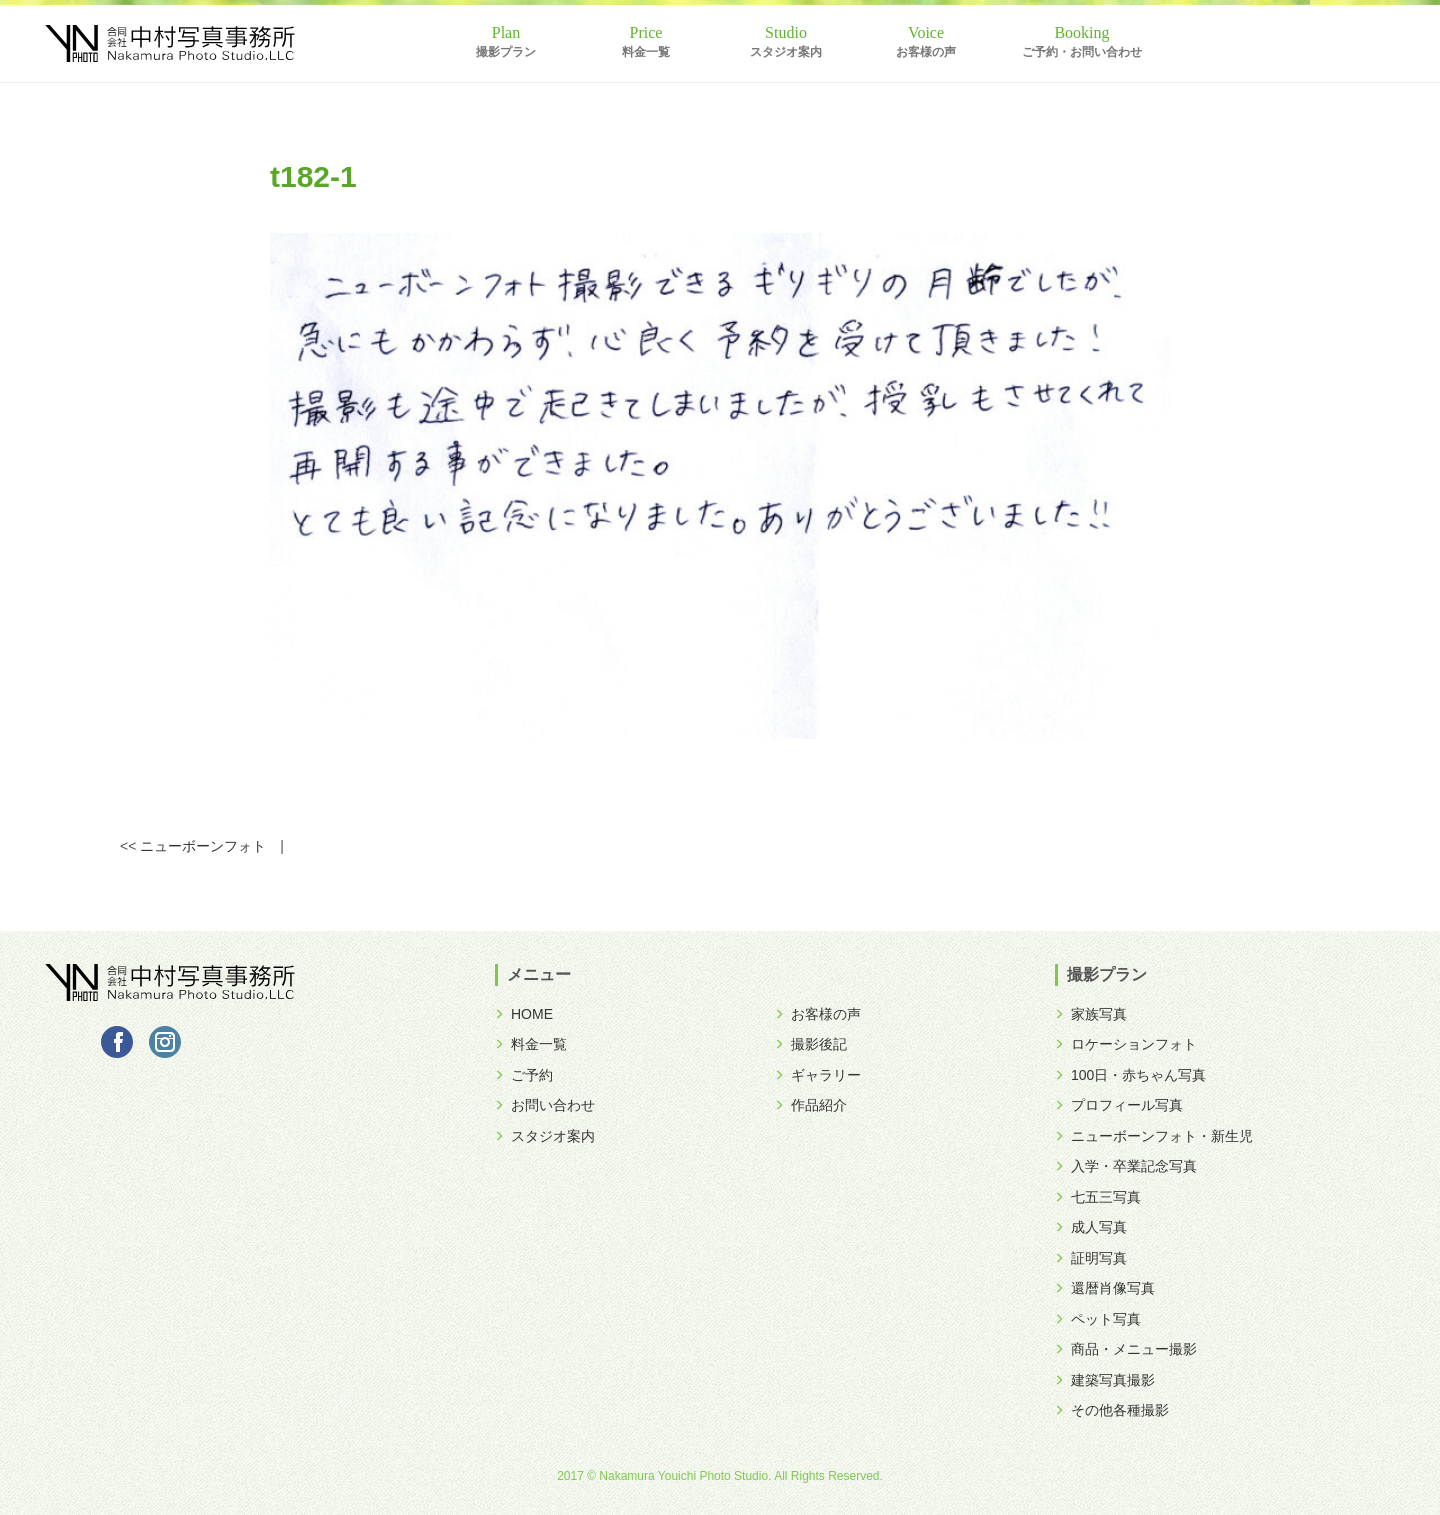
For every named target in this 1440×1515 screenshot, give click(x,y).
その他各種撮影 (1112, 1410)
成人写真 (1091, 1227)
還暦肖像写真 (1105, 1288)
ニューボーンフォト (203, 846)
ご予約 (524, 1075)
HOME (524, 1014)
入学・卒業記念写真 (1126, 1166)
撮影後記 (811, 1044)
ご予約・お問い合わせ (1082, 52)
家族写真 (1091, 1014)
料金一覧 (646, 52)
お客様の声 (926, 52)
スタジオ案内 (786, 52)
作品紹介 (811, 1105)
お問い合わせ (545, 1105)
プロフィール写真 (1119, 1105)
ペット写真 (1098, 1319)
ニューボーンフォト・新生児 (1154, 1136)
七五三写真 (1098, 1197)
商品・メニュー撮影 (1126, 1349)
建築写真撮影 (1105, 1380)
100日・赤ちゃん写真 (1130, 1075)
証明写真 (1091, 1258)
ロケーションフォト (1126, 1044)
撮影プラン (506, 52)
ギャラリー (818, 1075)
